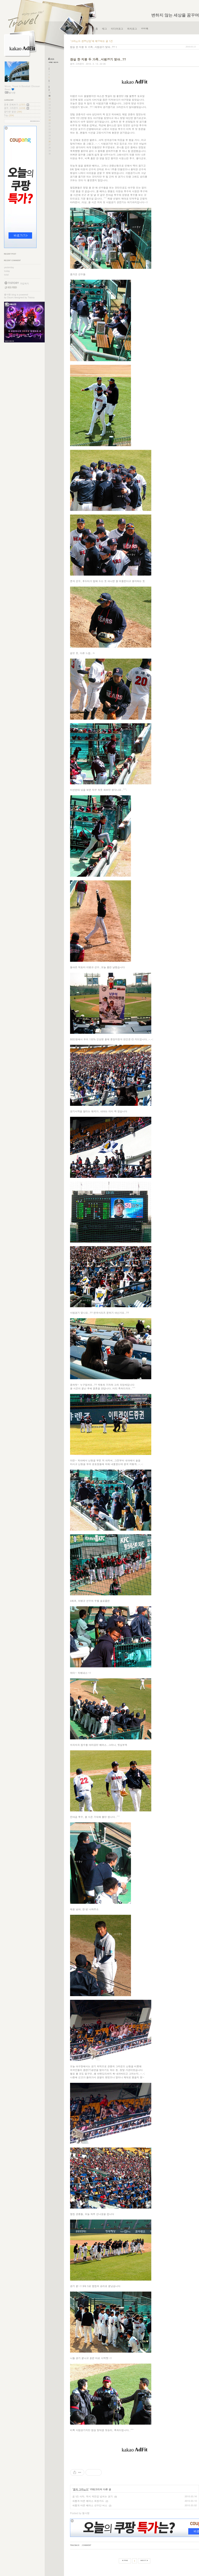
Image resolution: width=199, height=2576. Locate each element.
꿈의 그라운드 (16, 107)
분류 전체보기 (16, 104)
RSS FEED (10, 287)
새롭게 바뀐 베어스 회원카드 (88, 2501)
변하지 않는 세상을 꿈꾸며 (175, 15)
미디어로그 (117, 28)
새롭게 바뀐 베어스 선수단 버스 (89, 2505)
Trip (9, 115)
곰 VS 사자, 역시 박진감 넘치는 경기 (92, 2496)
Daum (10, 297)
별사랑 (7, 294)
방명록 (144, 28)
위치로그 (132, 28)
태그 (104, 28)
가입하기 (24, 283)
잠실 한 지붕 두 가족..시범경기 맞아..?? (92, 47)
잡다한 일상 (13, 111)
